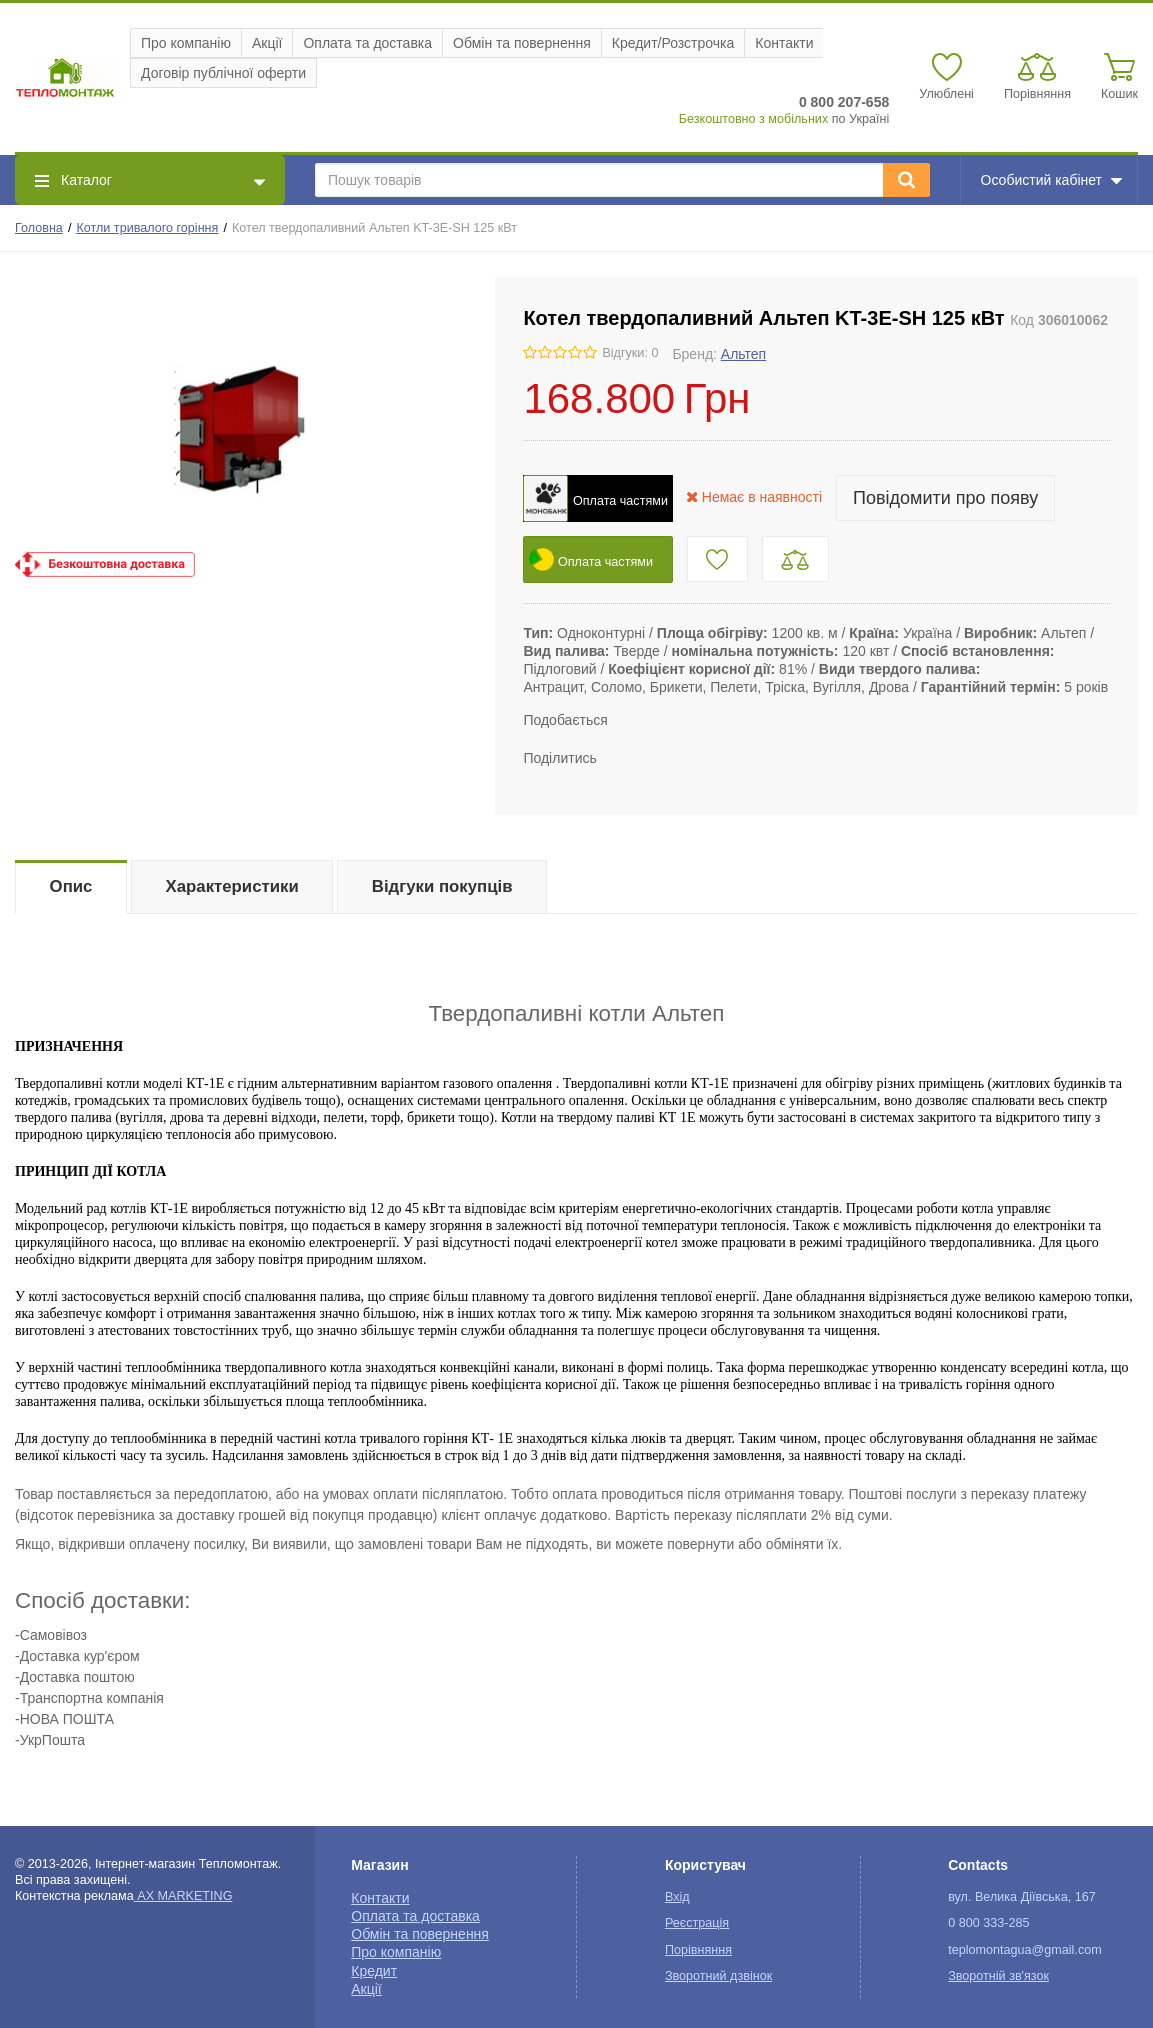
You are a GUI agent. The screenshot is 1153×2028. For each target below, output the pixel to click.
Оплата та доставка (367, 43)
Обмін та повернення (522, 43)
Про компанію (186, 43)
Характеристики (232, 886)
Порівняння (698, 1950)
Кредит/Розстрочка (673, 43)
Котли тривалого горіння (147, 228)
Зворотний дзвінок (718, 1976)
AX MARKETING (183, 1896)
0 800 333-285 (988, 1923)
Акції (267, 43)
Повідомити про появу (945, 498)
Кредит (374, 1971)
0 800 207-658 (844, 102)
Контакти (784, 43)
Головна (39, 228)
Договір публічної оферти (223, 73)
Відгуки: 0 (630, 353)
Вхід (677, 1897)
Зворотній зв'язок (998, 1976)
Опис (71, 886)
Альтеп (743, 354)
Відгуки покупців (442, 886)
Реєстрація (697, 1923)
